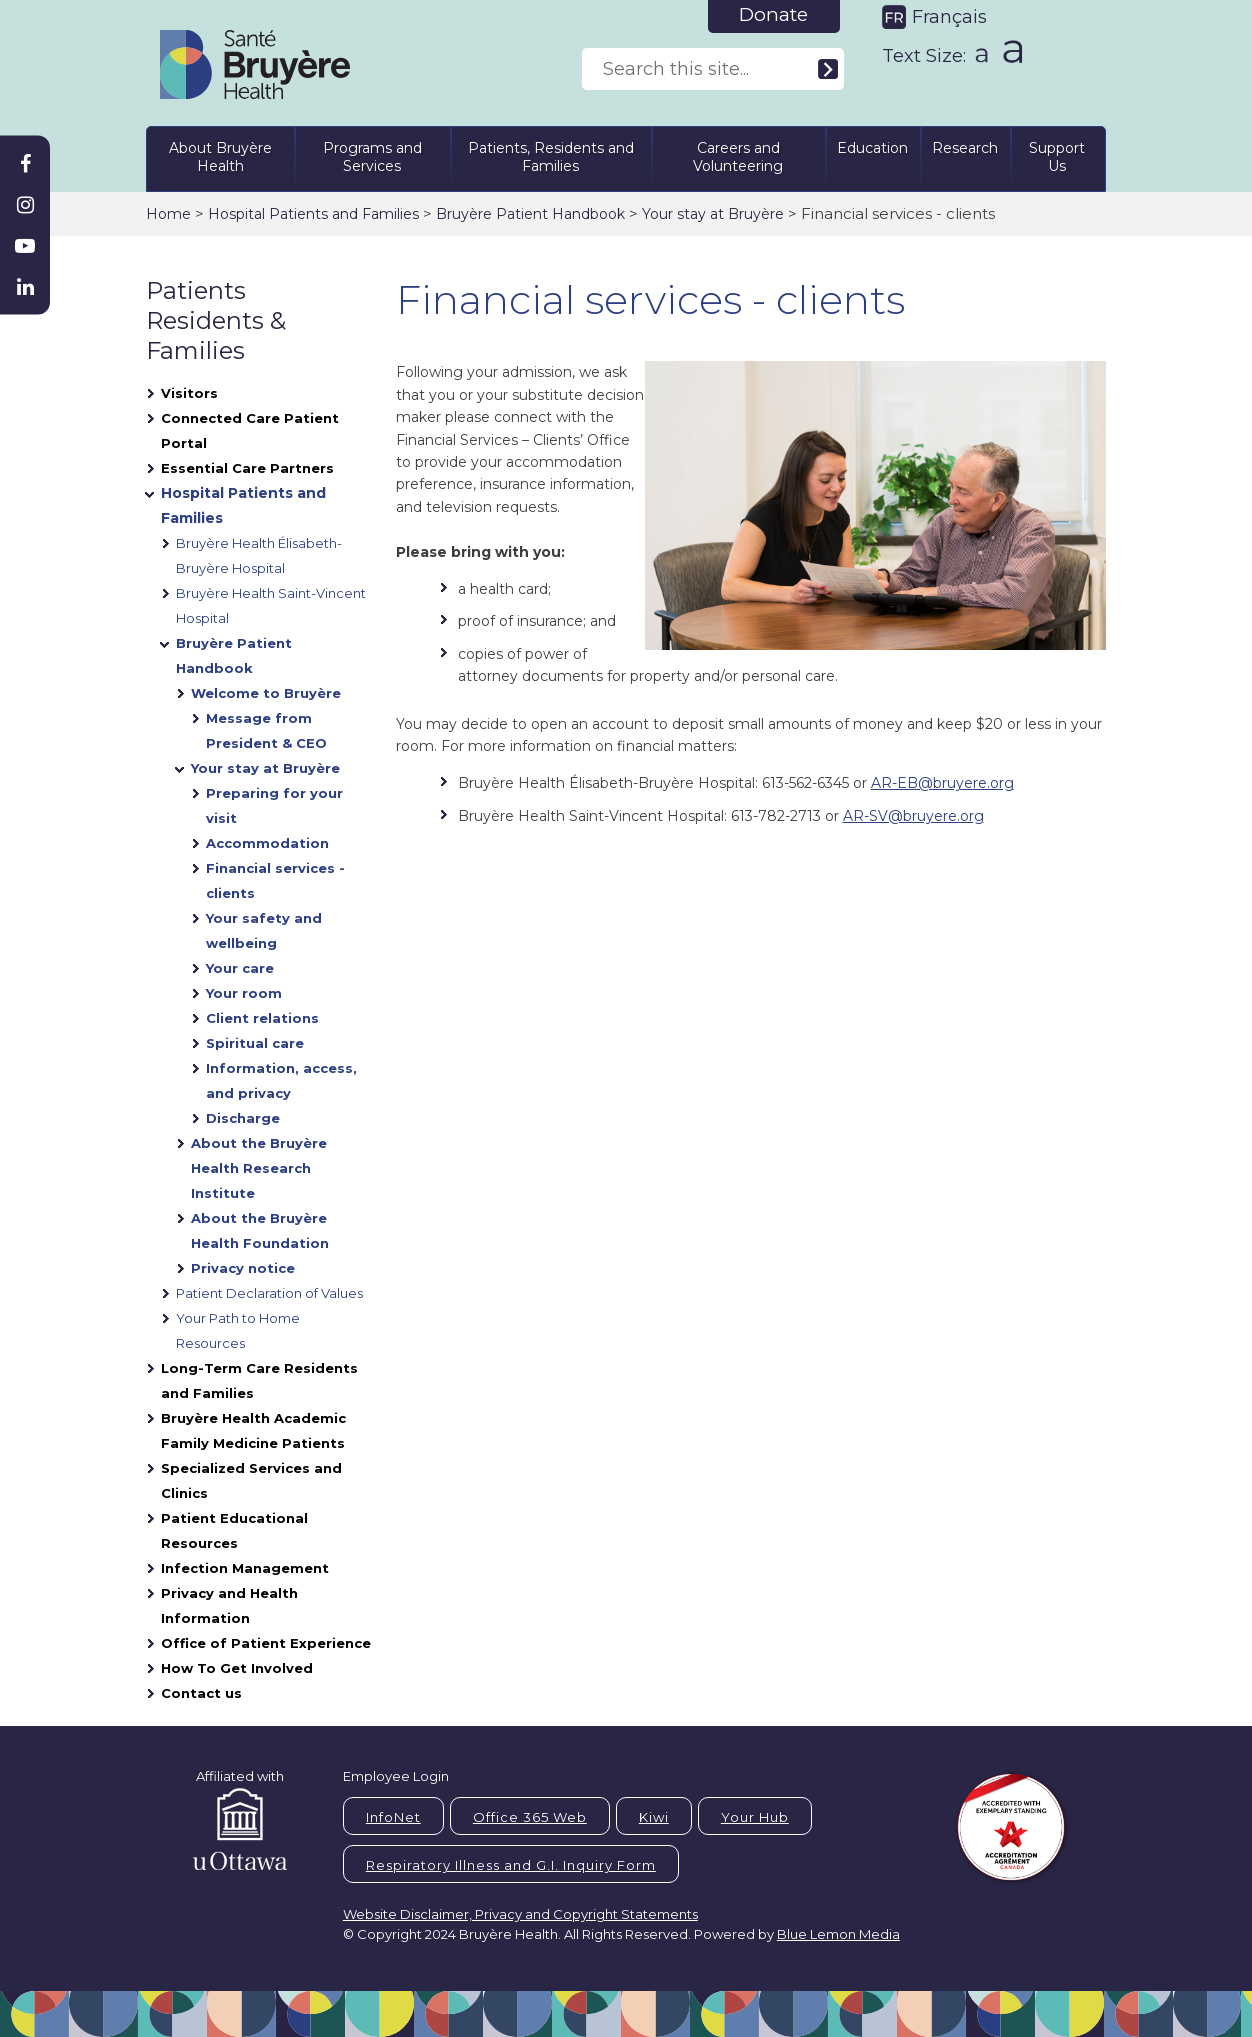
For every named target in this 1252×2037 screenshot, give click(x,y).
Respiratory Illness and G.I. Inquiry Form (511, 1865)
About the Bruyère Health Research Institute (259, 1168)
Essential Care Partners (247, 468)
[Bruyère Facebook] (25, 164)
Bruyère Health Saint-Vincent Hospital (271, 605)
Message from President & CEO (266, 730)
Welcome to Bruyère (266, 693)
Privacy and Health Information (229, 1605)
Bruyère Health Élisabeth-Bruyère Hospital (259, 555)
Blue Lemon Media (838, 1934)
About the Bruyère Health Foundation (260, 1230)
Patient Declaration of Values (269, 1293)
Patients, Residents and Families (551, 157)
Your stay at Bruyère (713, 214)
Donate (773, 14)
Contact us (201, 1693)
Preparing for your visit (274, 805)
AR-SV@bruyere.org (913, 816)
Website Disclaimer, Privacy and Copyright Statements (520, 1914)
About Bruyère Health (220, 157)
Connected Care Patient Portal (250, 430)
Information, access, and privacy (281, 1080)
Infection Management (245, 1568)
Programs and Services (372, 157)
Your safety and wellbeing (264, 930)
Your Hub (755, 1817)
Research (965, 148)
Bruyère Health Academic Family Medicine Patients (253, 1430)
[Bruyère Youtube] (25, 246)
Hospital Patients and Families (313, 214)
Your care (240, 968)
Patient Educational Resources (234, 1530)
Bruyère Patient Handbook (530, 214)
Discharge (243, 1118)
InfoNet (393, 1817)
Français (949, 17)
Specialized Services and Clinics (251, 1480)
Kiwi (654, 1817)
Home (168, 214)
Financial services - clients (275, 880)
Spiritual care (255, 1043)
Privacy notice (243, 1268)
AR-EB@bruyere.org (942, 783)
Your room (244, 993)
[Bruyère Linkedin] (25, 287)
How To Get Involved (237, 1668)
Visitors (189, 393)
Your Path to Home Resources (238, 1330)
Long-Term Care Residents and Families (259, 1380)
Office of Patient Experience (266, 1643)
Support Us (1057, 157)
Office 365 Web (530, 1817)
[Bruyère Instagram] (25, 205)
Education (872, 148)
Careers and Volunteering (738, 157)
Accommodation (267, 843)
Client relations (262, 1018)
